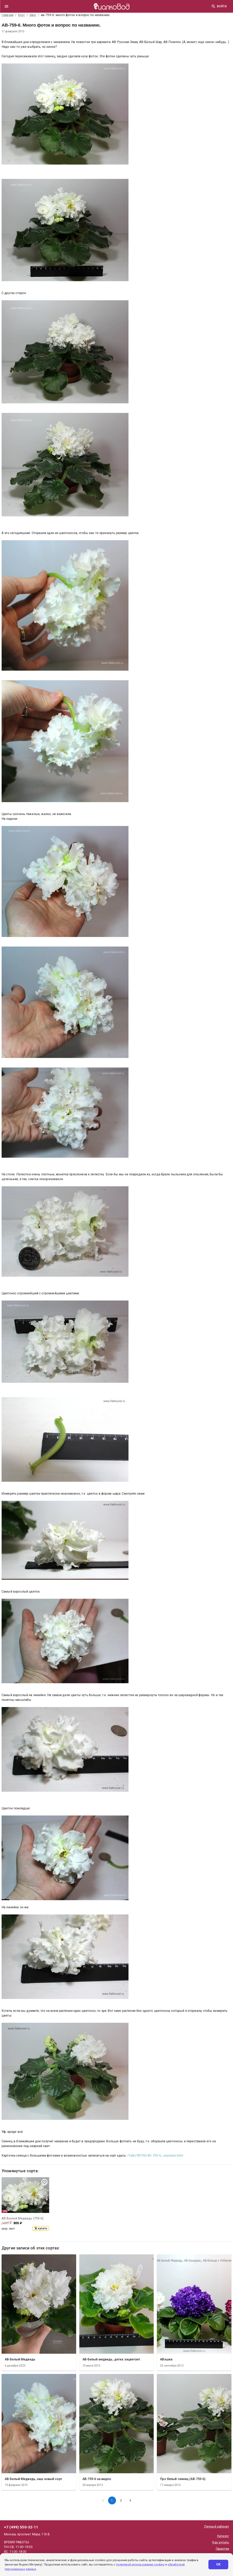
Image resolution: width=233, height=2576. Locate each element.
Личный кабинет (216, 2526)
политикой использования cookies (140, 2564)
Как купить (220, 2542)
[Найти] (213, 6)
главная (7, 15)
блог (21, 15)
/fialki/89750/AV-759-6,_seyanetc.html (155, 2155)
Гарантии (222, 2549)
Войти (221, 6)
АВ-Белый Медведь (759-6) (23, 2218)
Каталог (223, 2536)
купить (40, 2228)
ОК (218, 2564)
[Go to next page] (130, 2500)
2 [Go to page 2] (121, 2500)
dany (33, 15)
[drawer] (6, 6)
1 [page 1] (112, 2500)
